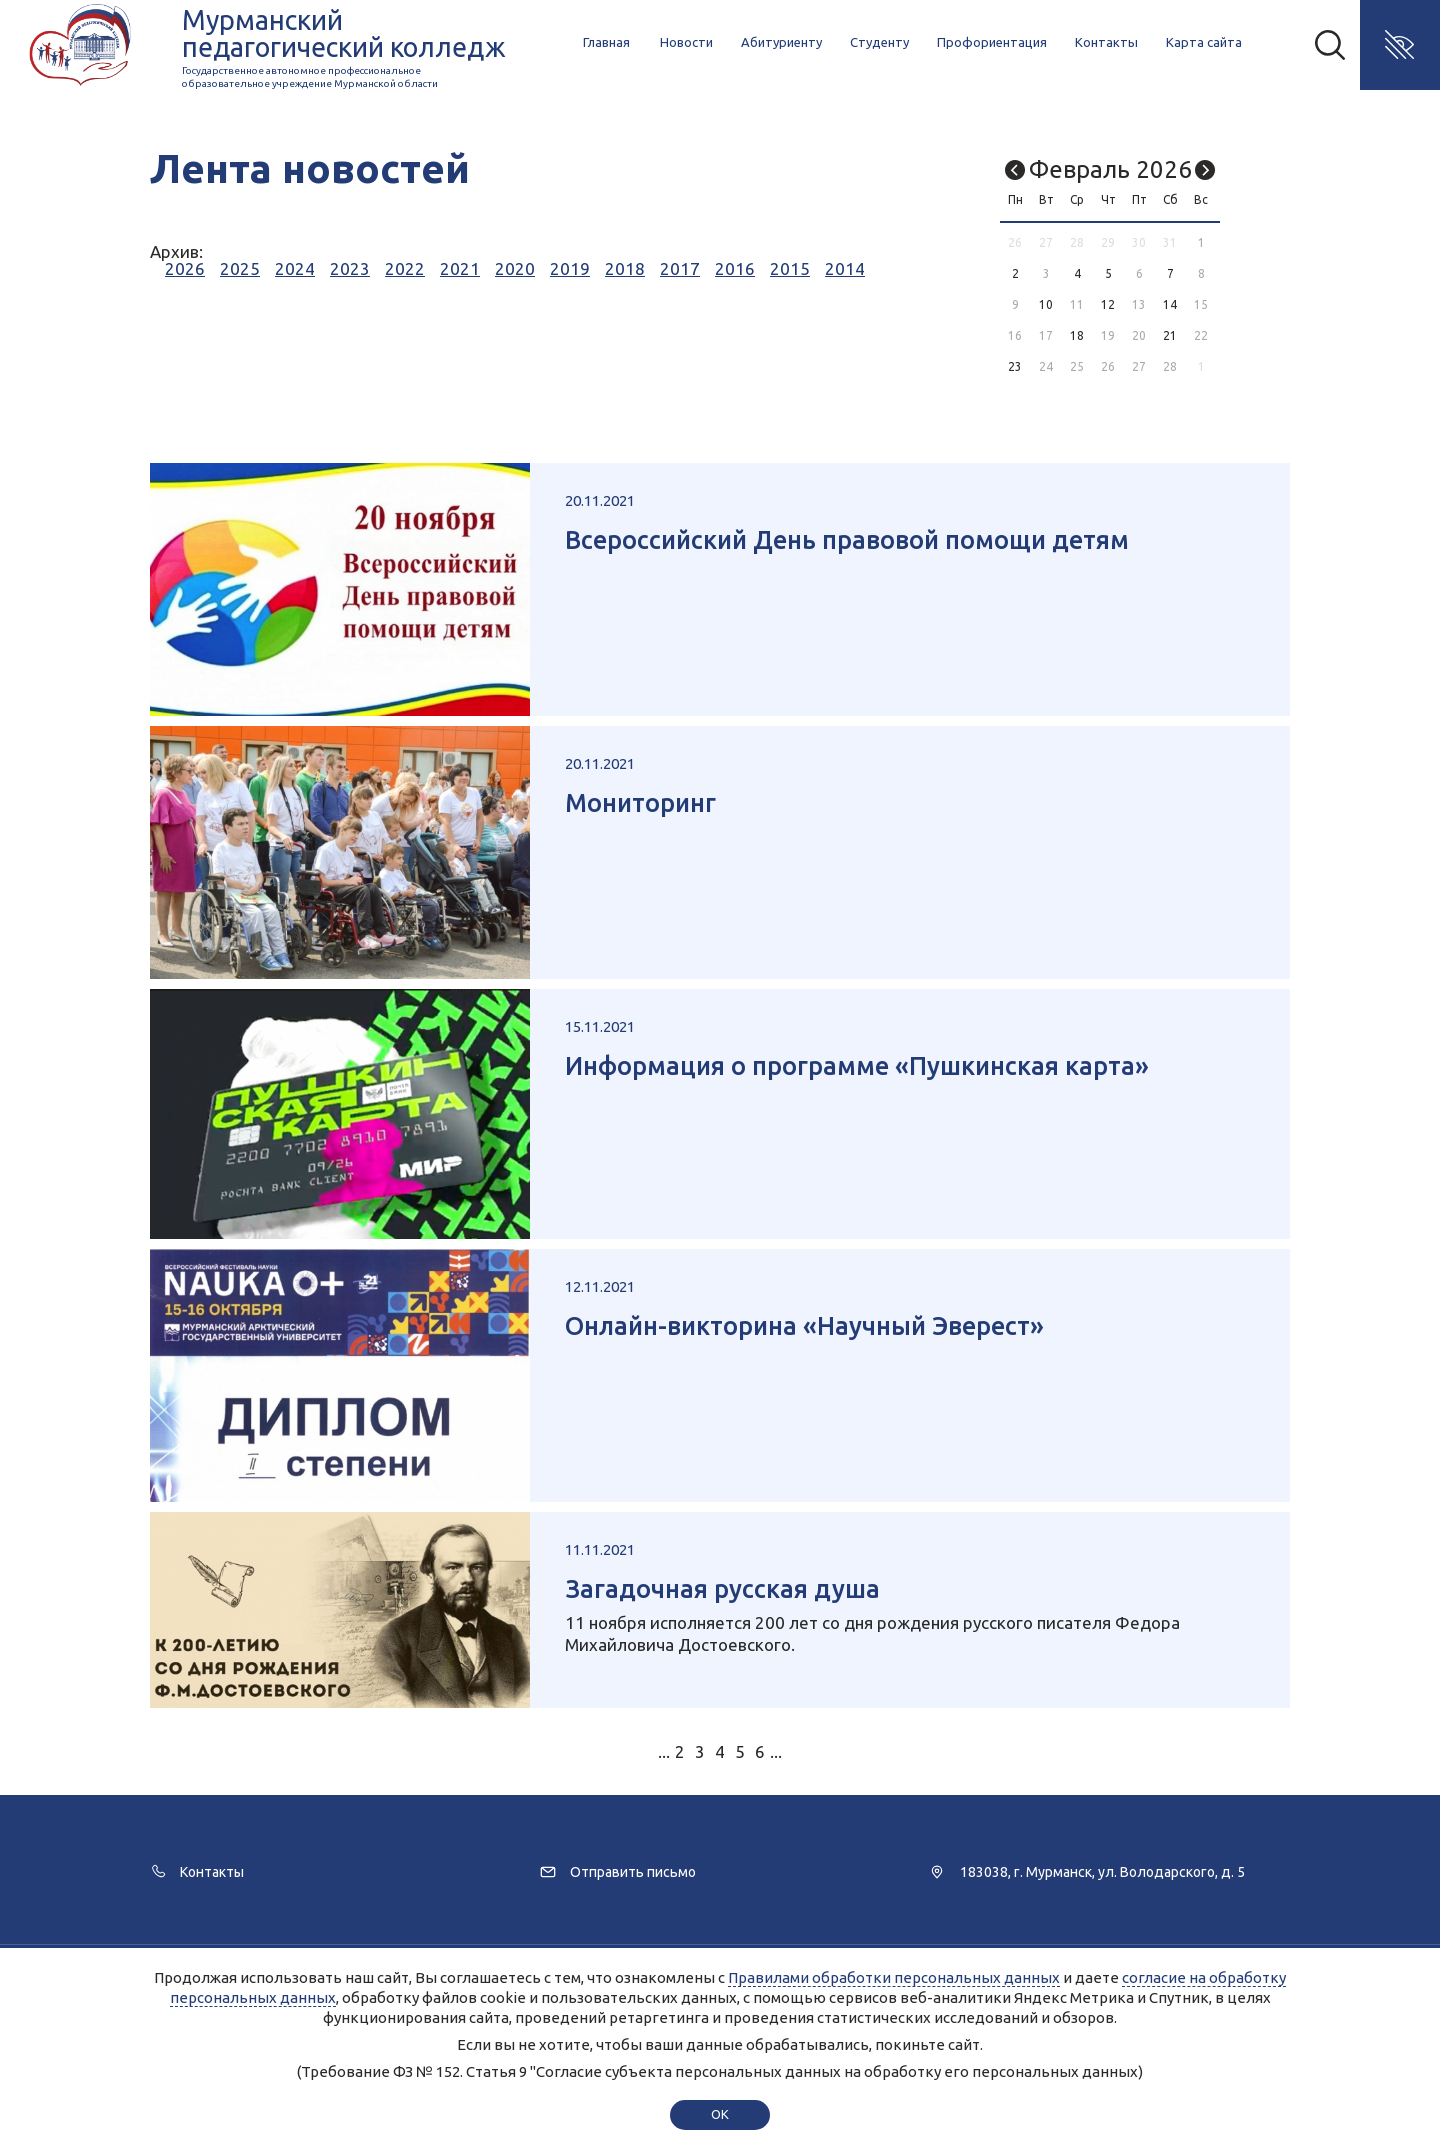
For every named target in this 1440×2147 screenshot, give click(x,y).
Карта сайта (1204, 42)
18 (1077, 335)
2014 (845, 268)
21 (1170, 335)
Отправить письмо (633, 1872)
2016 (735, 268)
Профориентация (992, 42)
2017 (680, 268)
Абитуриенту (781, 42)
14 (1170, 304)
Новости (686, 42)
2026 (185, 268)
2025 (240, 268)
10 (1046, 304)
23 (1015, 366)
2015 (790, 268)
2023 (350, 268)
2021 (460, 268)
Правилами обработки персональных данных (894, 1977)
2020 (515, 268)
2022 (405, 268)
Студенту (879, 42)
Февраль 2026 (1110, 169)
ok (719, 2114)
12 (1108, 304)
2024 (295, 268)
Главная (606, 42)
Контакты (1106, 42)
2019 (570, 268)
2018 (625, 268)
